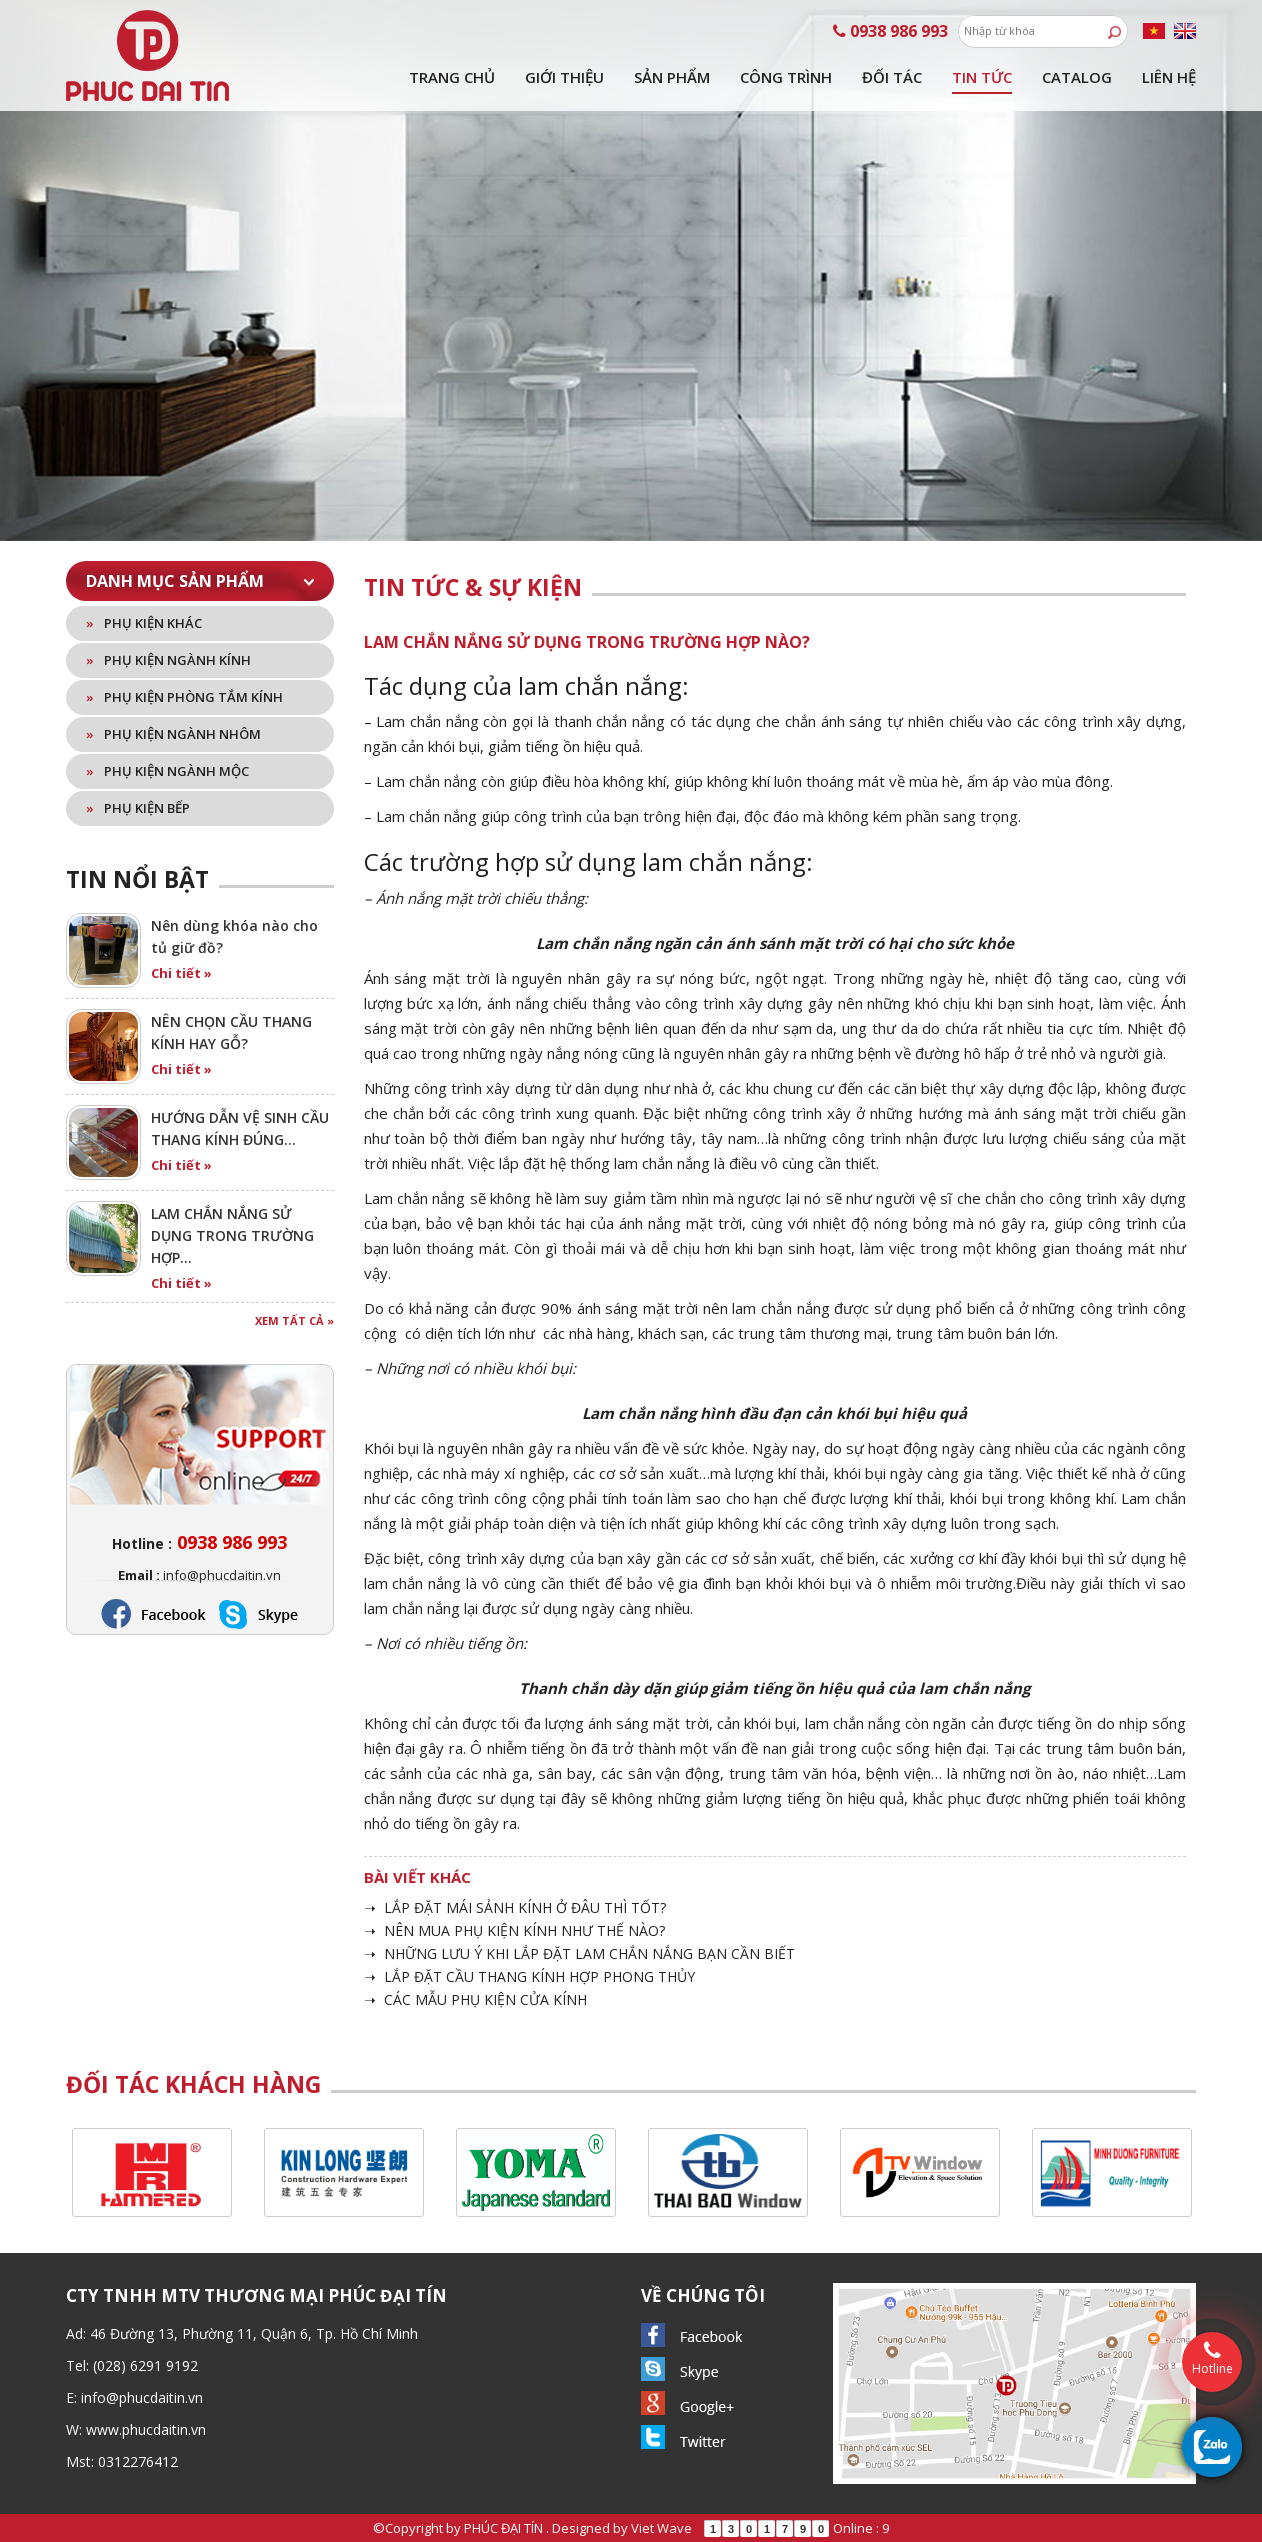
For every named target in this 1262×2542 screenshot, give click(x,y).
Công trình (786, 77)
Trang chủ (452, 77)
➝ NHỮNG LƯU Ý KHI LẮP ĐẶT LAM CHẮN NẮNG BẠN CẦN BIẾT (579, 1953)
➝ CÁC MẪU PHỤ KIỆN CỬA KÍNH (475, 1999)
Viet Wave (661, 2528)
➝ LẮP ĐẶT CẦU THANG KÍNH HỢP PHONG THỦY (529, 1976)
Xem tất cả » (294, 1320)
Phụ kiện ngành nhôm (173, 734)
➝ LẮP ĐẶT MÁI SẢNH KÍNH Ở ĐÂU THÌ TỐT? (515, 1907)
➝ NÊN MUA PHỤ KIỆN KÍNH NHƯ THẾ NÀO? (514, 1930)
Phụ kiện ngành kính (168, 660)
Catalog (1077, 77)
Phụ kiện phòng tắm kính (184, 697)
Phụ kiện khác (144, 623)
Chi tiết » (181, 973)
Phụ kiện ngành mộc (167, 771)
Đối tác (892, 77)
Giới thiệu (564, 77)
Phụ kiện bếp (138, 808)
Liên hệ (1169, 77)
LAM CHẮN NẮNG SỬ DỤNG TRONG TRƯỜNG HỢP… (232, 1235)
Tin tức (982, 77)
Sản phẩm (672, 77)
